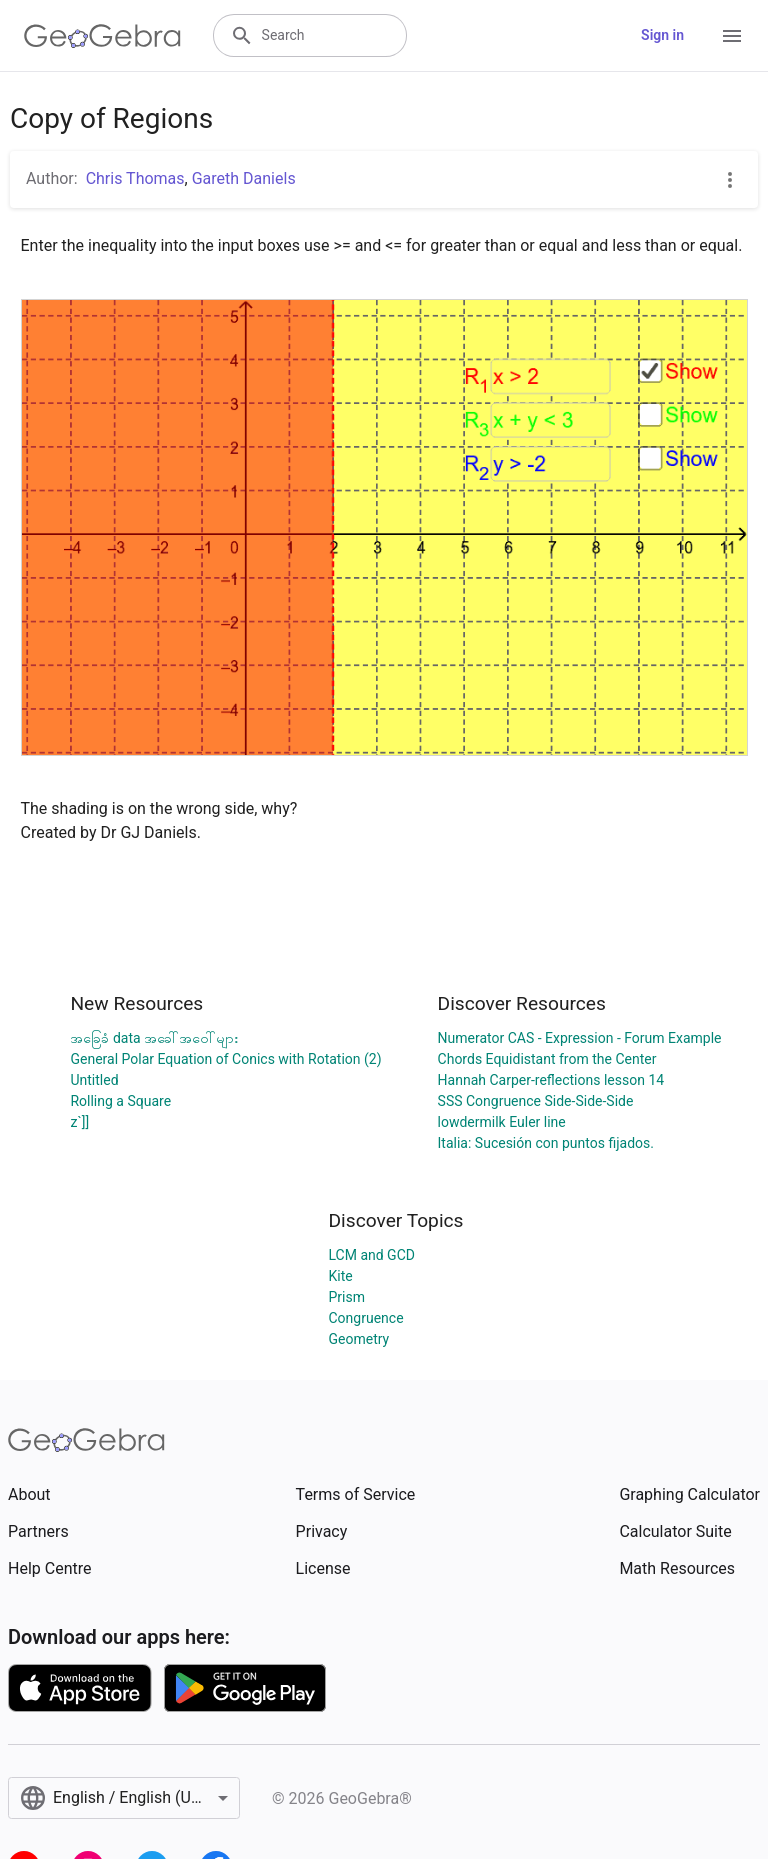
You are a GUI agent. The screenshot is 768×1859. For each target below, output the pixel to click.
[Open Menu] (732, 36)
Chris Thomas (135, 178)
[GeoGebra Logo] (102, 36)
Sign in (662, 35)
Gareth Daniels (244, 178)
